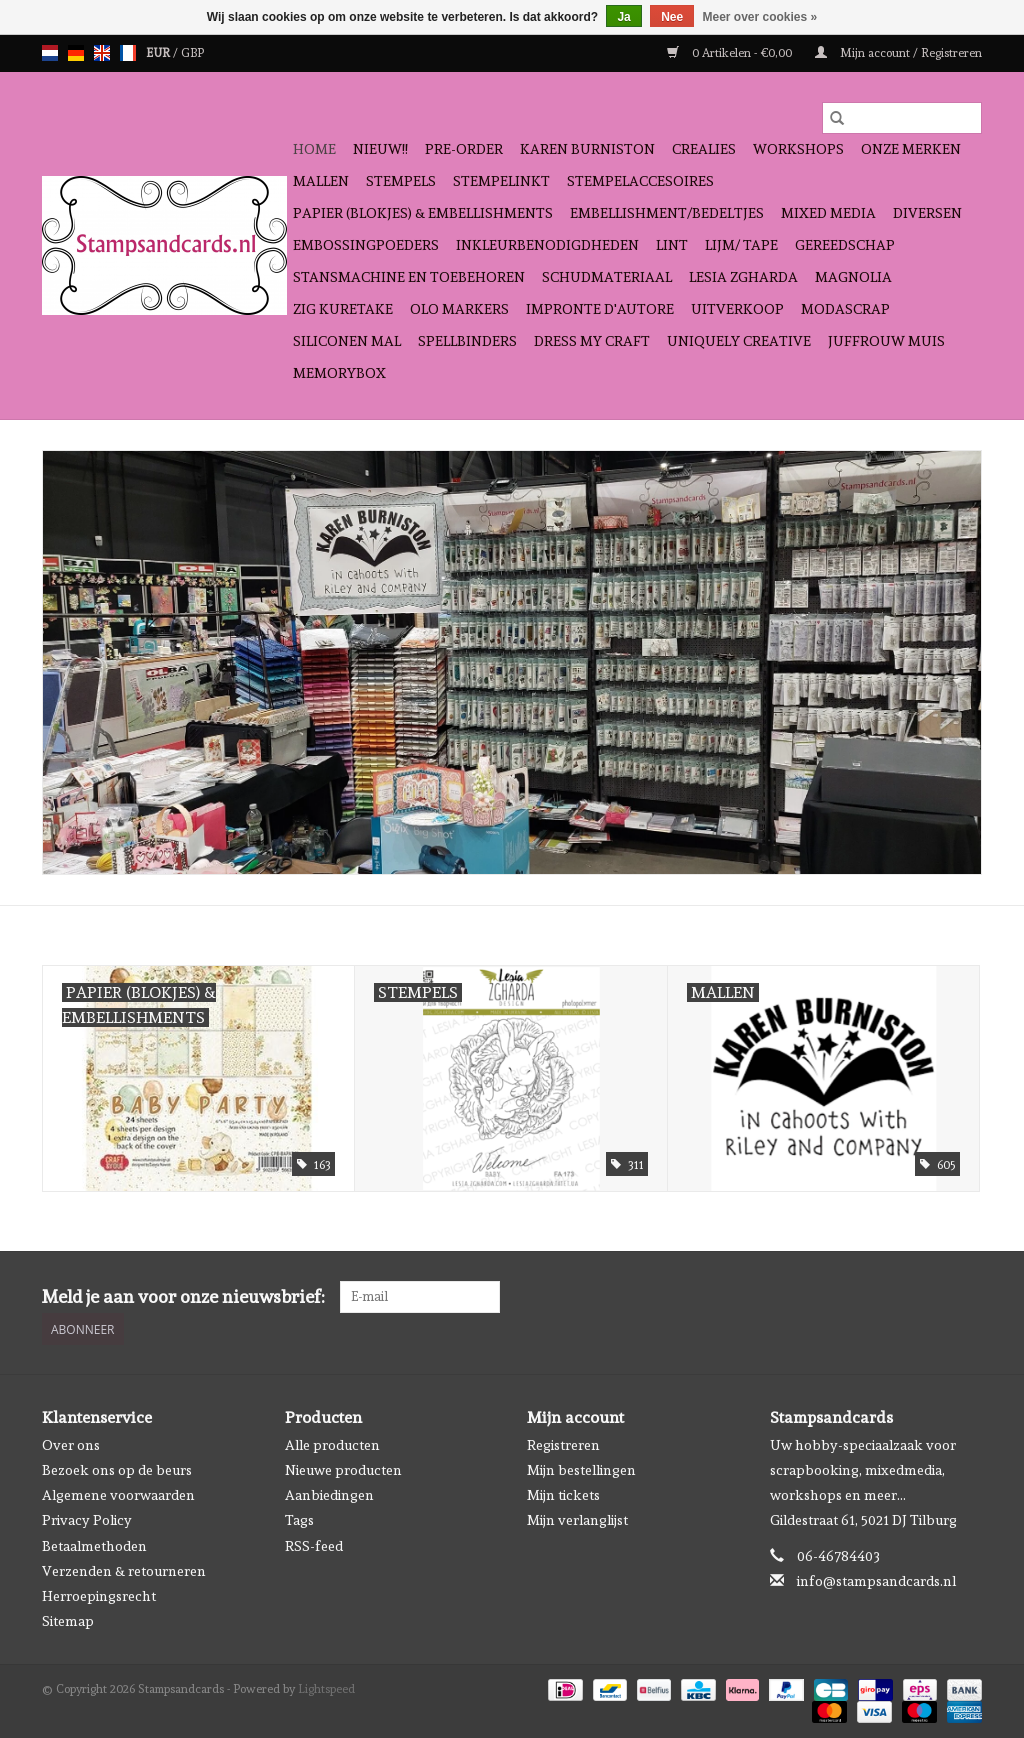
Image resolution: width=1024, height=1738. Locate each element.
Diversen (927, 213)
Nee (672, 17)
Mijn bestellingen (581, 1470)
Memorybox (339, 373)
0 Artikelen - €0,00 (731, 53)
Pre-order (464, 149)
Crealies (704, 149)
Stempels (401, 181)
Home (314, 149)
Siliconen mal (347, 341)
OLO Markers (459, 309)
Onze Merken (911, 149)
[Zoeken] (902, 118)
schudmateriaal (607, 277)
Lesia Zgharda (743, 277)
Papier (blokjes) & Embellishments (423, 213)
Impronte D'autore (600, 309)
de (76, 53)
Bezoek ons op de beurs (117, 1470)
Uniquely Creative (739, 341)
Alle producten (332, 1445)
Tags (299, 1520)
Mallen (321, 181)
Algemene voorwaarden (118, 1495)
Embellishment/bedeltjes (667, 213)
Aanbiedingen (329, 1495)
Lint (672, 245)
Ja (623, 17)
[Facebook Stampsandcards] (931, 1297)
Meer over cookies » (760, 17)
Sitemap (68, 1621)
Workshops (798, 149)
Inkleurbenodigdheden (547, 245)
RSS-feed (314, 1546)
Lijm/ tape (741, 245)
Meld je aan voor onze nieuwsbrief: (183, 1296)
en (102, 53)
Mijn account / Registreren (898, 53)
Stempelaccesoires (640, 181)
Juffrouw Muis (886, 341)
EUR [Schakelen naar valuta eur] (159, 53)
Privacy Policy (87, 1520)
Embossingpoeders (366, 245)
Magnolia (853, 277)
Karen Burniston (587, 149)
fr (128, 53)
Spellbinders (467, 341)
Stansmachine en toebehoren (409, 277)
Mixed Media (828, 213)
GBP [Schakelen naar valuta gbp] (192, 53)
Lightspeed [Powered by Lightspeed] (326, 1689)
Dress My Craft (592, 341)
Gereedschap (845, 245)
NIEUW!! (380, 149)
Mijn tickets (563, 1495)
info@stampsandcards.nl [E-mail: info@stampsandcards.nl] (876, 1581)
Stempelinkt (501, 181)
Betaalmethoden (94, 1546)
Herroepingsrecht (99, 1596)
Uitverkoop (737, 309)
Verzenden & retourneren (124, 1571)
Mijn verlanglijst (577, 1520)
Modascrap (845, 309)
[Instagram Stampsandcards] (966, 1297)
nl (50, 53)
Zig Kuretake (343, 309)
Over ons (71, 1445)
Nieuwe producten (343, 1470)
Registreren (563, 1445)
